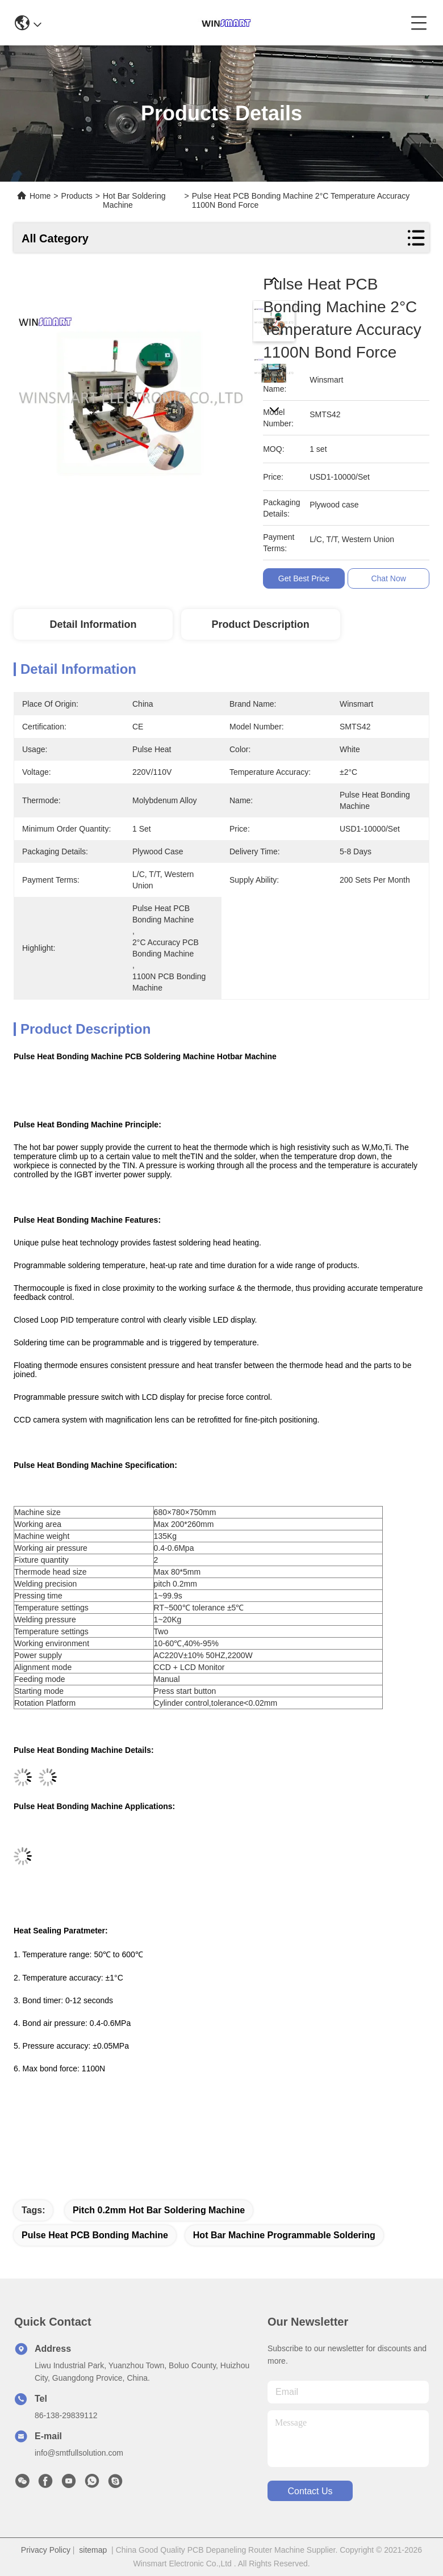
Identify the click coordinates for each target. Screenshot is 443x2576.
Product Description (261, 624)
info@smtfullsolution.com (79, 2452)
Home (40, 195)
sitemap (93, 2549)
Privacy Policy (45, 2549)
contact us (309, 2491)
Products (77, 195)
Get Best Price (303, 578)
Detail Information (92, 624)
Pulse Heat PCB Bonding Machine (95, 2235)
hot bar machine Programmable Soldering (284, 2235)
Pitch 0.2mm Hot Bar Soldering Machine (159, 2210)
